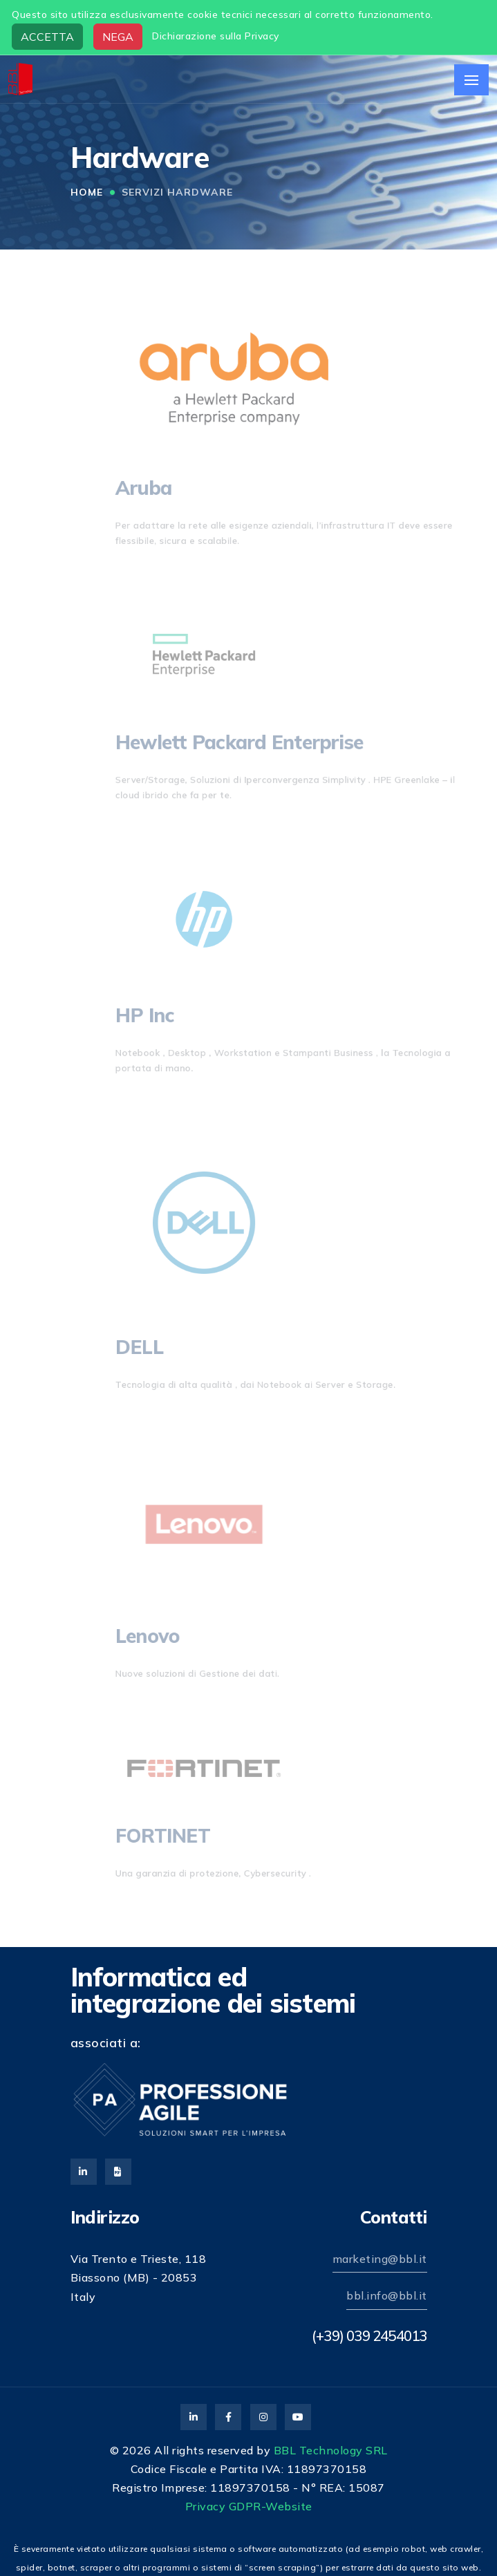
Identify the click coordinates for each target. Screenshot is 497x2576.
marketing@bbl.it (379, 2259)
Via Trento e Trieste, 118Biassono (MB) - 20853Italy (139, 2277)
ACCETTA (47, 37)
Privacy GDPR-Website (248, 2506)
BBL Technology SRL (331, 2450)
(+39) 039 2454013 (369, 2335)
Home (87, 192)
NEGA (117, 37)
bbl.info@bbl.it (386, 2295)
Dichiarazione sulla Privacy (215, 36)
